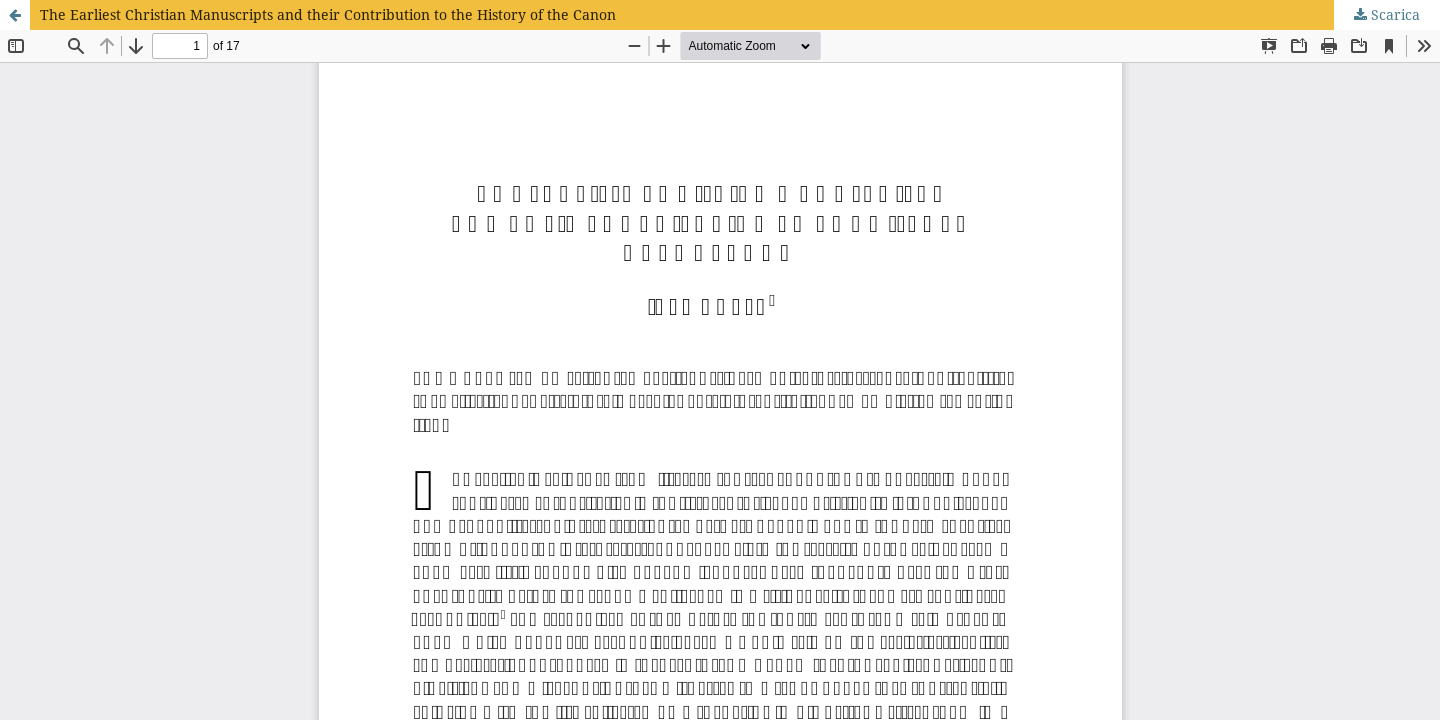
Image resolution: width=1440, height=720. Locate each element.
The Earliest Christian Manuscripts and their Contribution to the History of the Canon (328, 14)
